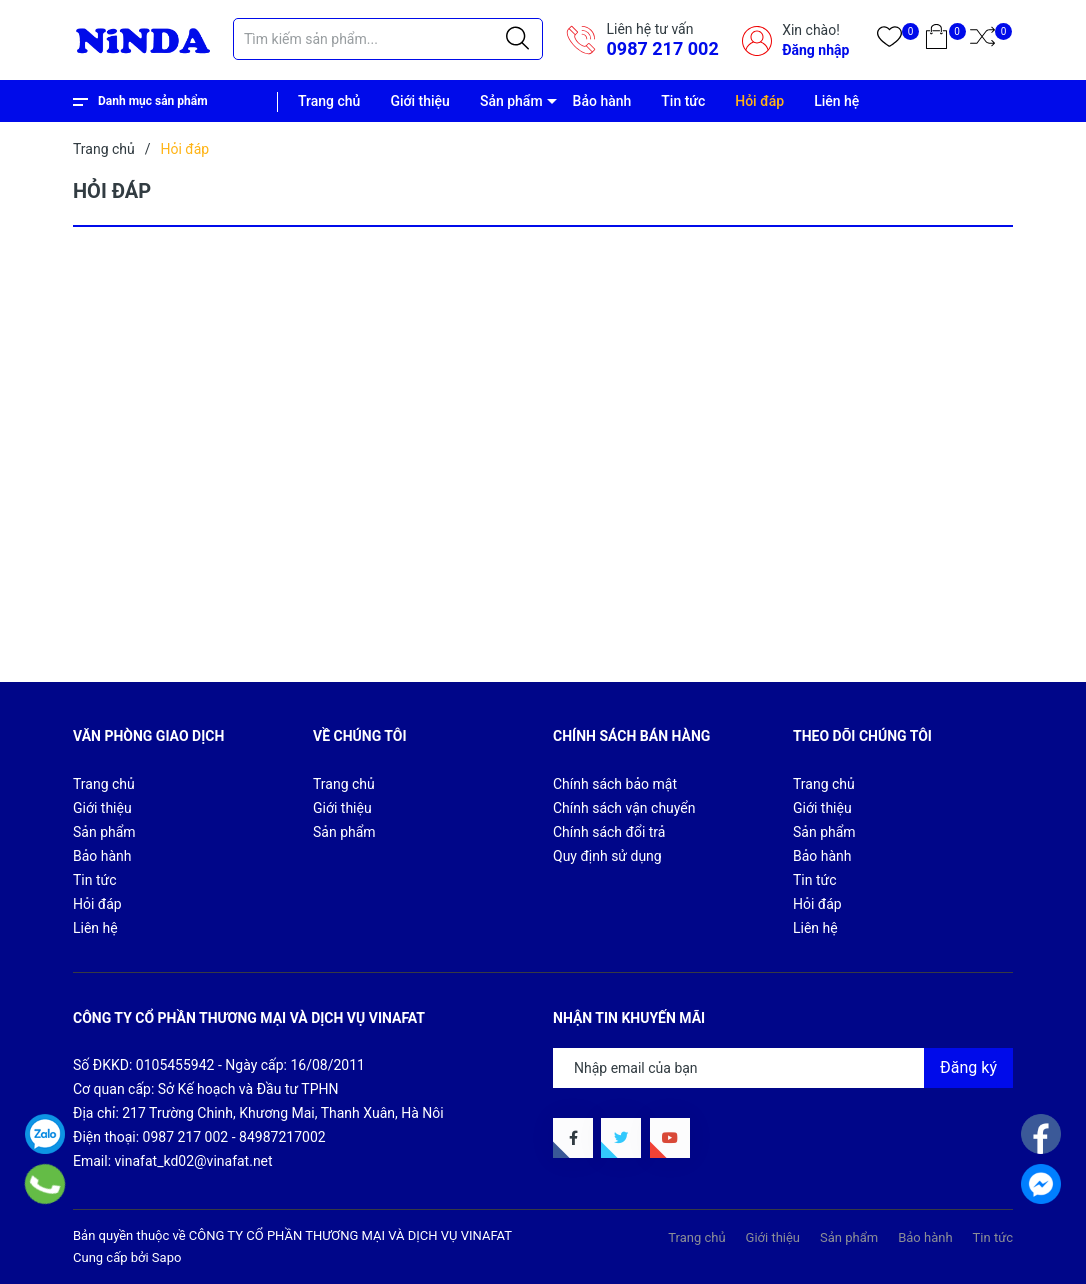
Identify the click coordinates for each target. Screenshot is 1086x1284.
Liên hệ (836, 101)
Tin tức (683, 101)
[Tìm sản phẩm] (388, 39)
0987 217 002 (662, 48)
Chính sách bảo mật (615, 784)
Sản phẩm (511, 101)
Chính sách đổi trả (609, 832)
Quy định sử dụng (607, 856)
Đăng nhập (815, 50)
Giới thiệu (420, 101)
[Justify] (517, 39)
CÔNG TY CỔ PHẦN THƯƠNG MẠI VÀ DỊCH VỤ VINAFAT (350, 1235)
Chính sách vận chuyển (624, 808)
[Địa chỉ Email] (783, 1068)
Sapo (167, 1257)
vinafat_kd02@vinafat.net (194, 1161)
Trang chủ (329, 101)
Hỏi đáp (759, 101)
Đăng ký (968, 1067)
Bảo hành (602, 101)
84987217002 (282, 1137)
